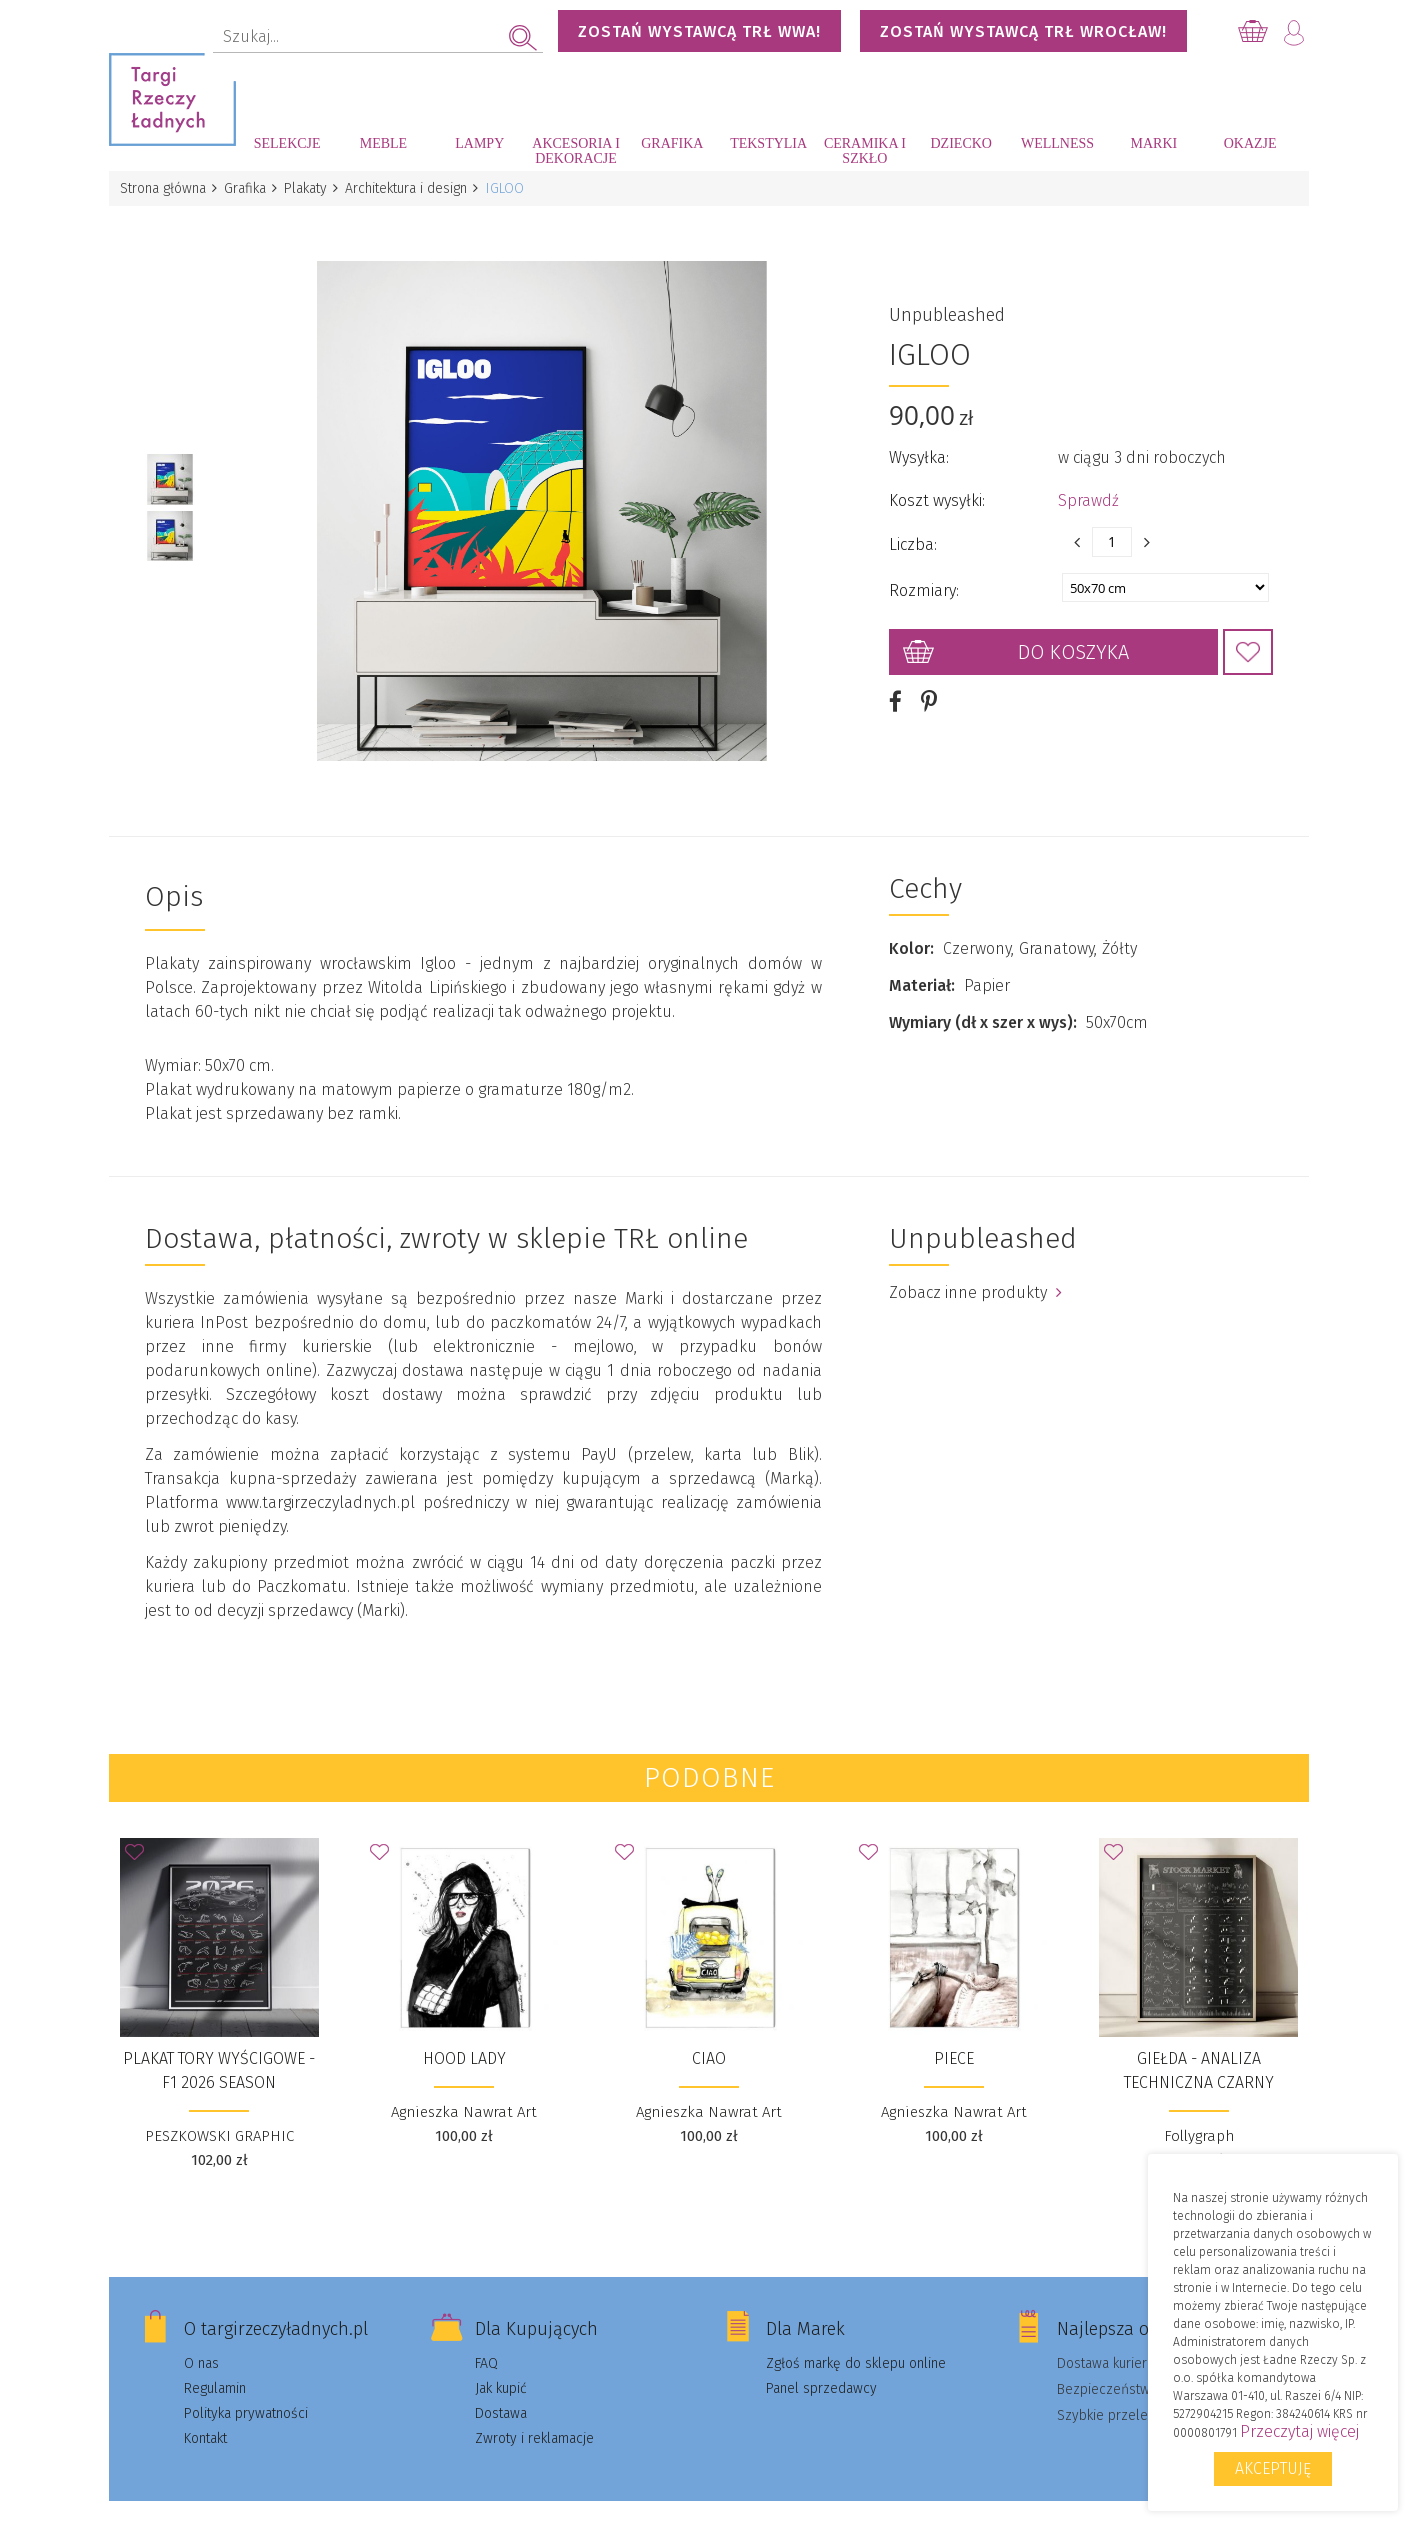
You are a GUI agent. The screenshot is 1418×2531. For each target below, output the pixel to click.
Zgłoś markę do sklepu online (856, 2340)
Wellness (1057, 143)
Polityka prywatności (246, 2390)
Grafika (672, 143)
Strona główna (164, 188)
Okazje (1250, 143)
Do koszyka (1073, 641)
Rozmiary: (924, 579)
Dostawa (501, 2390)
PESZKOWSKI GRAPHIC (219, 2113)
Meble (383, 143)
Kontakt (205, 2415)
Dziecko (961, 143)
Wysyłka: (919, 446)
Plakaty (312, 188)
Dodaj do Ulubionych (1248, 641)
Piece (954, 2035)
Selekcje (287, 143)
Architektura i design (416, 188)
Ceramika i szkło (865, 151)
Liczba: (913, 533)
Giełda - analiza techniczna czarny (1199, 2047)
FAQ (486, 2340)
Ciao (709, 2035)
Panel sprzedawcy (821, 2365)
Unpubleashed (947, 304)
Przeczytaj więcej (1299, 2431)
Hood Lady (464, 2035)
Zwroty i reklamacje (534, 2415)
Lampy (479, 143)
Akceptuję (1273, 2468)
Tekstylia (768, 143)
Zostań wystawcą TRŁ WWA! (699, 31)
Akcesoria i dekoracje (576, 151)
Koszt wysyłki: (937, 489)
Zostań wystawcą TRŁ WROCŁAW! (1023, 31)
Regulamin (215, 2365)
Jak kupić (501, 2365)
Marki (1153, 143)
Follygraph (1199, 2113)
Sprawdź (1088, 489)
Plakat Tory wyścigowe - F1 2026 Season (219, 2047)
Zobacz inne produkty (975, 1269)
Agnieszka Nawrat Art (464, 2089)
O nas (201, 2340)
